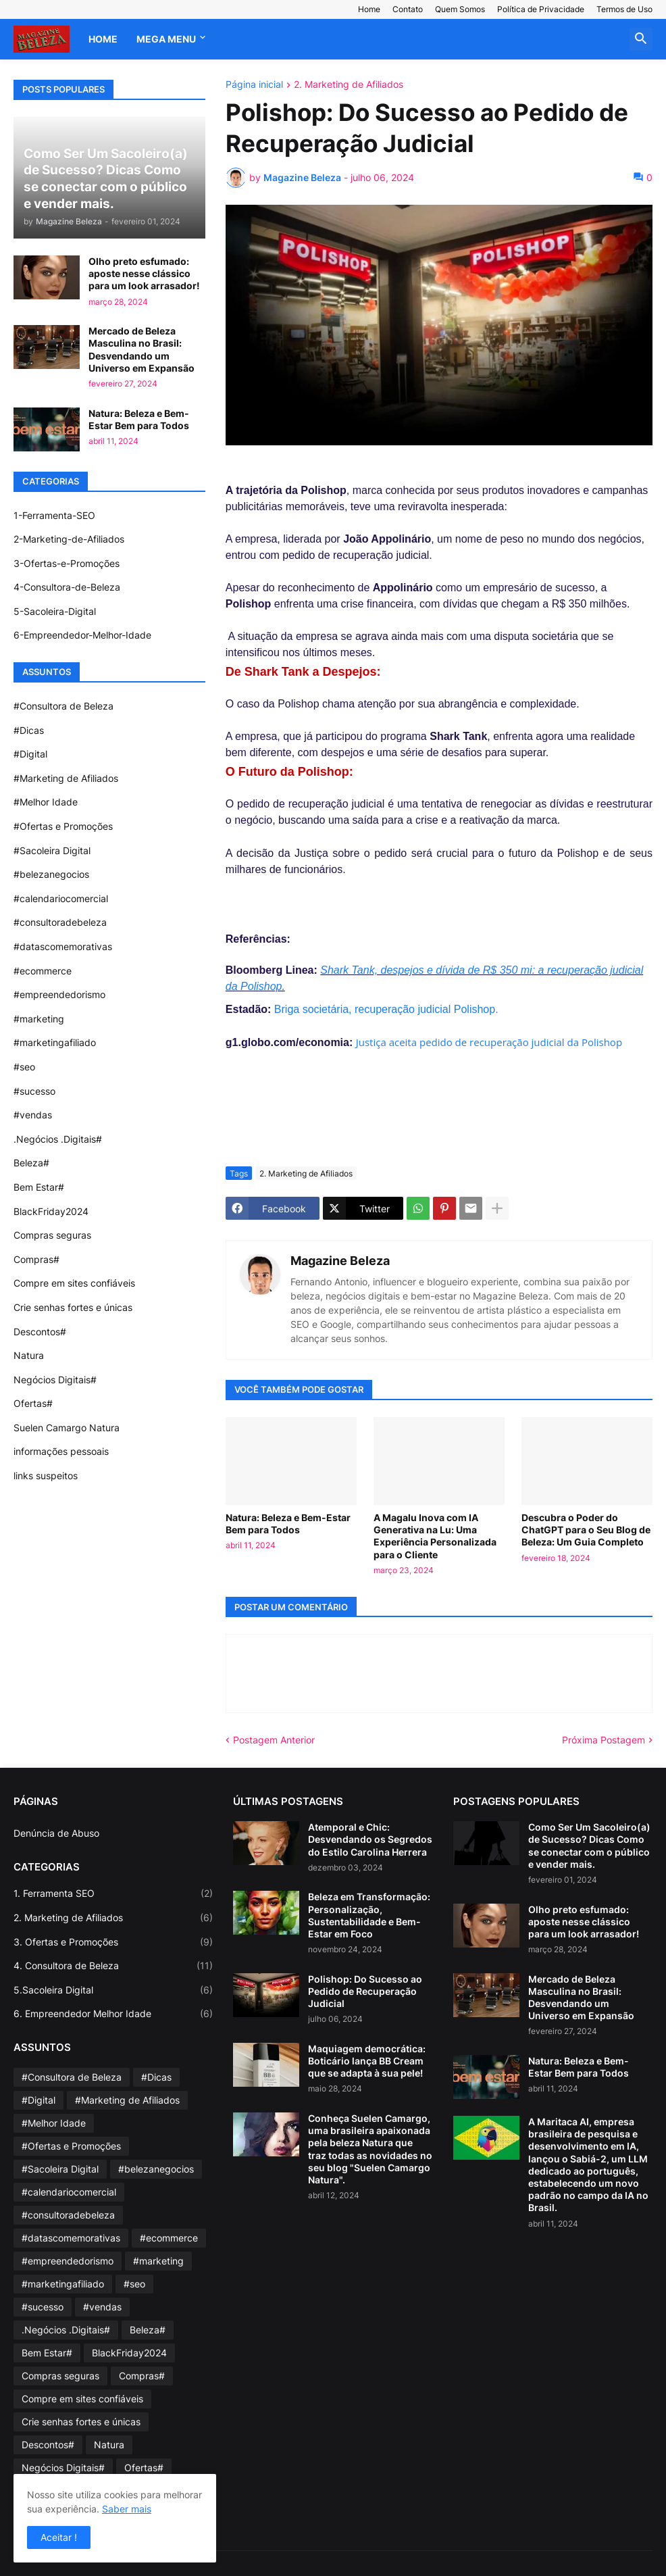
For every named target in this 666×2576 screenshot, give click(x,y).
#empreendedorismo (59, 994)
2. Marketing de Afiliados (348, 85)
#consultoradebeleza (60, 922)
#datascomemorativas (63, 946)
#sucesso (34, 1091)
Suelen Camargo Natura (67, 1427)
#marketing (39, 1018)
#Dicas (29, 730)
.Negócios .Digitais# (58, 1139)
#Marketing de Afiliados (66, 778)
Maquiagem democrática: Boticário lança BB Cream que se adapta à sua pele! (367, 2061)
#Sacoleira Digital (52, 850)
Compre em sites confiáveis (74, 1283)
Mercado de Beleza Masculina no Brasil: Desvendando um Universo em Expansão (141, 349)
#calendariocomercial (61, 898)
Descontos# (40, 1331)
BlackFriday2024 (51, 1211)
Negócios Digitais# (55, 1379)
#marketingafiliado (55, 1042)
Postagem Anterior (274, 1739)
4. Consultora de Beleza (113, 1966)
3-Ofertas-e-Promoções (67, 563)
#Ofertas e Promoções (63, 826)
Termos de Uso (624, 9)
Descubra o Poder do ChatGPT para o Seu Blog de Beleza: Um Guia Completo (585, 1529)
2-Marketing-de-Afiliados (69, 539)
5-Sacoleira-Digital (55, 611)
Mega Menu (166, 39)
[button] (641, 39)
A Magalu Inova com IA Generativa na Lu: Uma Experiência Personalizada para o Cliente (435, 1536)
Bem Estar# (39, 1187)
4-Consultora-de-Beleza (67, 587)
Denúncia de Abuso (56, 1833)
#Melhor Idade (46, 802)
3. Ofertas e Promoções (113, 1942)
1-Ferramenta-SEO (54, 515)
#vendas (33, 1114)
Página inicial (254, 85)
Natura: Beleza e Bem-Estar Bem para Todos (288, 1523)
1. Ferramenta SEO (113, 1893)
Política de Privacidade (540, 9)
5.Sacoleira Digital (113, 1990)
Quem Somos (460, 9)
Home (369, 9)
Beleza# (31, 1162)
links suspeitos (46, 1475)
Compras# (36, 1259)
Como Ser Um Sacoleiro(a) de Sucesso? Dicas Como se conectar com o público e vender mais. (589, 1845)
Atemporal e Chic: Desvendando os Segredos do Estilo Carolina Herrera (370, 1839)
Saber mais (126, 2509)
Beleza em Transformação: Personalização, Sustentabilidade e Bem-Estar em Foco (369, 1915)
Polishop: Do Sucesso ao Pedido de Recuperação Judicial (365, 1991)
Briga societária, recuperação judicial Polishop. (386, 1009)
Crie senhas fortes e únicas (73, 1307)
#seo (24, 1066)
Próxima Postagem (603, 1739)
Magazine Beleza (340, 1261)
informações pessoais (61, 1451)
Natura (29, 1355)
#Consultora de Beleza (63, 706)
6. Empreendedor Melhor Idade (113, 2014)
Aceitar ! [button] (59, 2537)
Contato (407, 9)
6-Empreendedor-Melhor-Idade (82, 635)
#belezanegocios (51, 874)
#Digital (30, 754)
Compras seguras (52, 1235)
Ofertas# (33, 1403)
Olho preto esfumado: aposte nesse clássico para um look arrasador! (144, 273)
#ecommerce (43, 970)
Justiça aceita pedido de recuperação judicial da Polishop (489, 1042)
